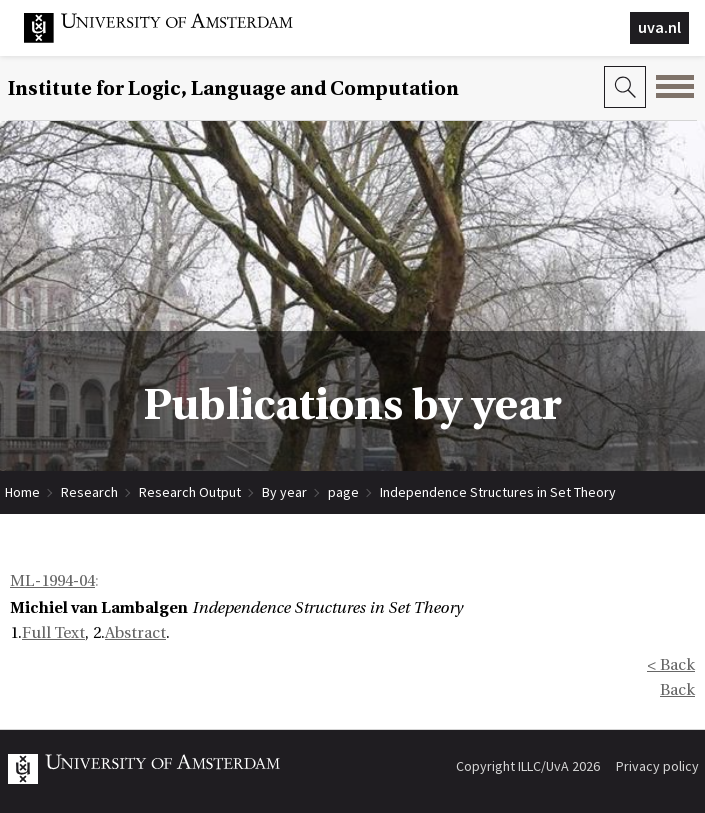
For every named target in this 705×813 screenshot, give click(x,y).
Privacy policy (657, 766)
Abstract (135, 633)
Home (22, 492)
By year (284, 492)
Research (89, 492)
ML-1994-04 (52, 581)
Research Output (190, 492)
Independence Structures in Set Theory (498, 492)
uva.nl (659, 27)
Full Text (53, 633)
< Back (671, 665)
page (343, 492)
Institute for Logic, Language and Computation (233, 88)
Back (677, 690)
